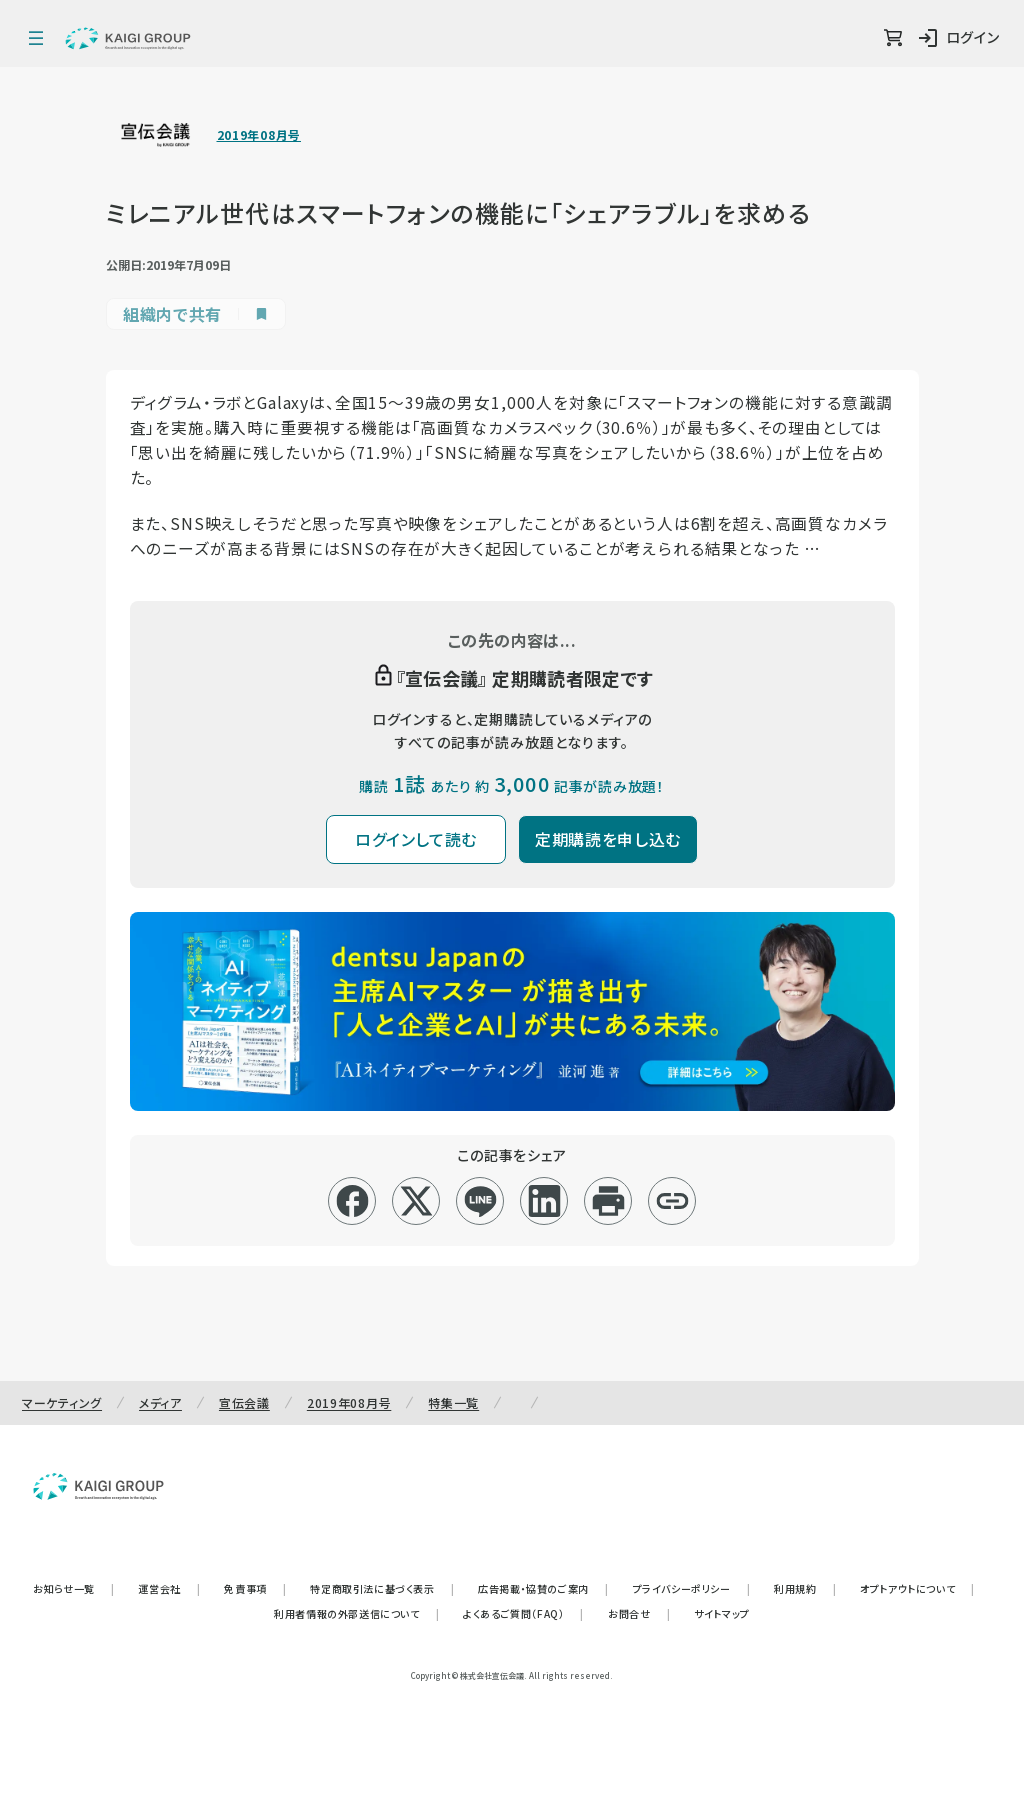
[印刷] (608, 1201)
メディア (160, 1402)
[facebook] (352, 1201)
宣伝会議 (244, 1402)
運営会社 (169, 1588)
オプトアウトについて (917, 1588)
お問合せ (639, 1613)
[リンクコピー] (672, 1201)
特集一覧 (453, 1402)
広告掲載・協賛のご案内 (543, 1588)
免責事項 (255, 1588)
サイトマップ (722, 1613)
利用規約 (805, 1588)
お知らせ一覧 (73, 1588)
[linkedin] (544, 1201)
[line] (480, 1201)
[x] (416, 1201)
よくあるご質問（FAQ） (523, 1613)
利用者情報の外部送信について (356, 1613)
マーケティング (62, 1402)
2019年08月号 (259, 135)
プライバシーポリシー (692, 1588)
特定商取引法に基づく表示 (382, 1588)
